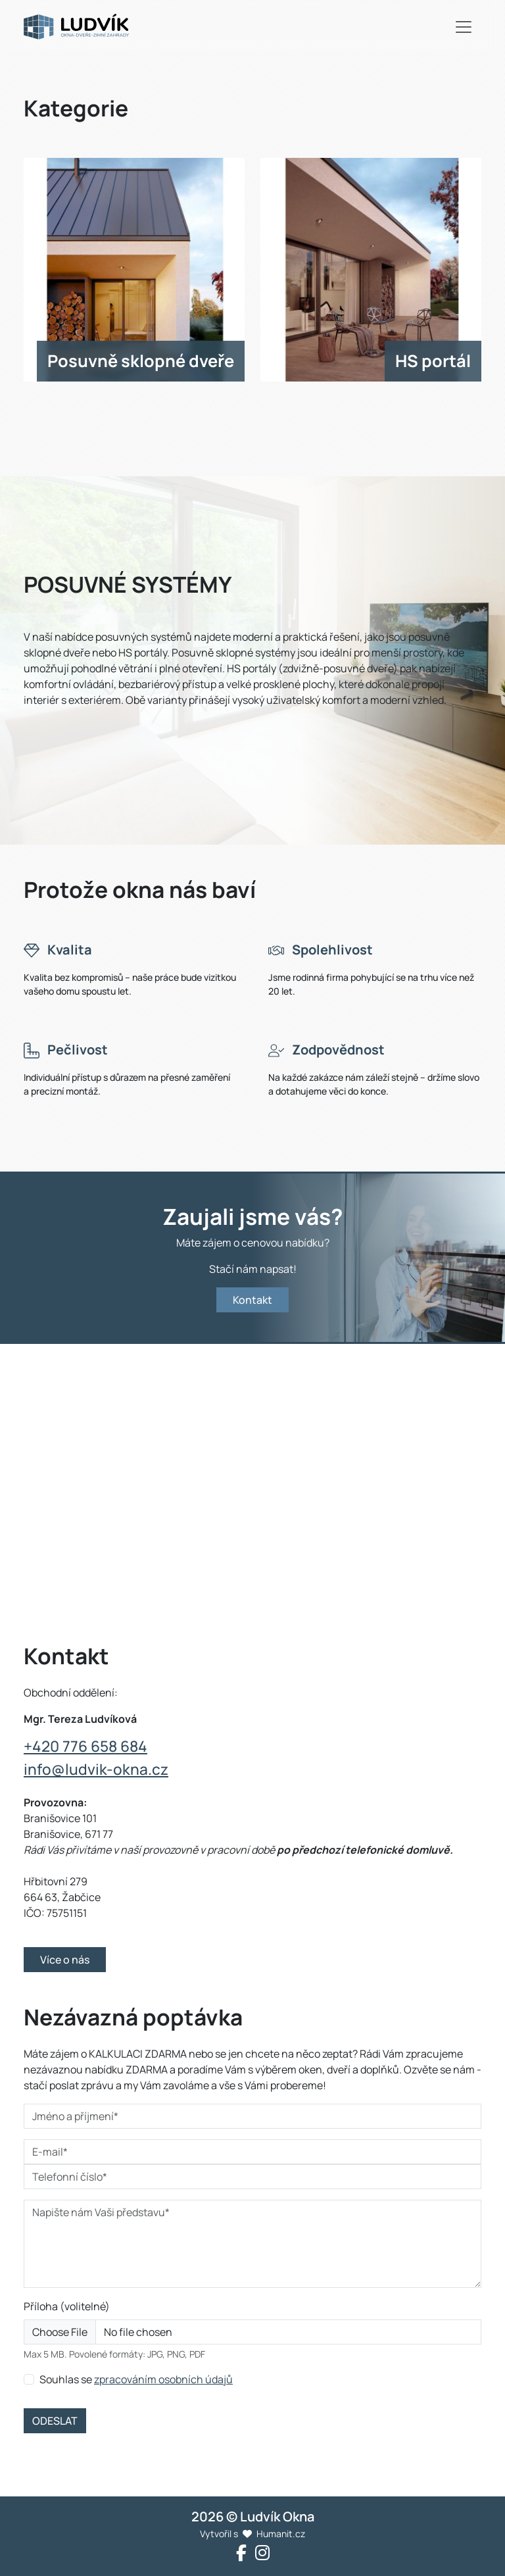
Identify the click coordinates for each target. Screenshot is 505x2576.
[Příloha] (252, 2331)
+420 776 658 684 (85, 1746)
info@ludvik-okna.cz (96, 1769)
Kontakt (252, 1300)
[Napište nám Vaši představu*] (252, 2244)
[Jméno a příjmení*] (252, 2116)
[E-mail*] (252, 2151)
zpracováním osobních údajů (163, 2379)
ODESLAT (55, 2421)
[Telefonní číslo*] (252, 2176)
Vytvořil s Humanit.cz (252, 2533)
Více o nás (64, 1959)
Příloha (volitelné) (67, 2306)
